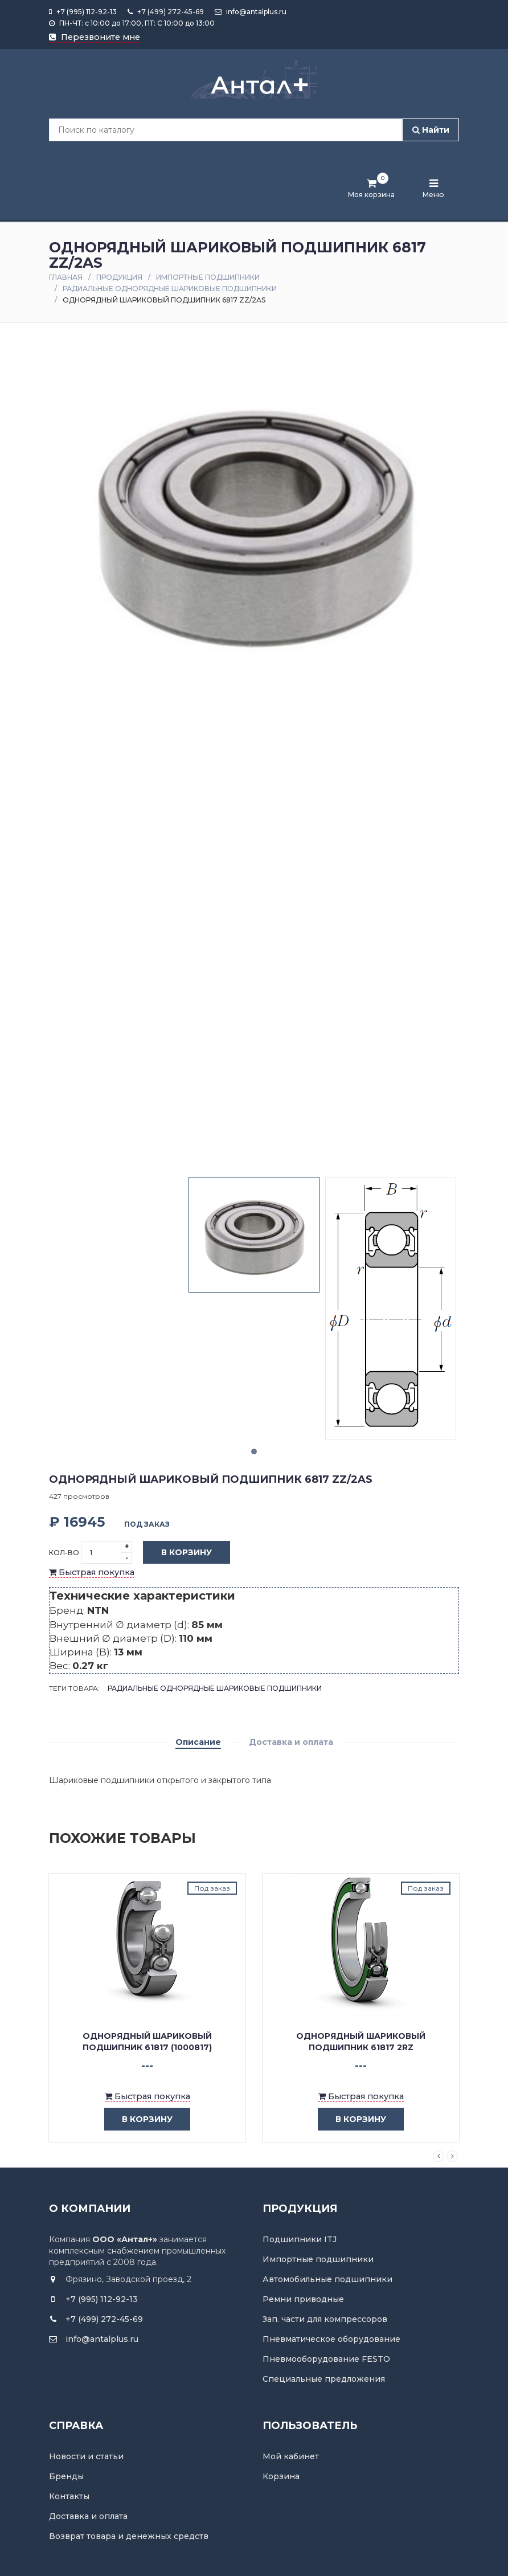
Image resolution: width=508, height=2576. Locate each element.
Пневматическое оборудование (331, 2339)
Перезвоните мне (94, 37)
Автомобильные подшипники (327, 2279)
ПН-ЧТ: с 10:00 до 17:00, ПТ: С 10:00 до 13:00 (132, 23)
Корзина (281, 2476)
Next (452, 2156)
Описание (198, 1742)
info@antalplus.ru (250, 11)
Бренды (66, 2476)
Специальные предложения (324, 2379)
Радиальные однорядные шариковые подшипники (170, 288)
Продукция (119, 277)
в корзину (139, 2119)
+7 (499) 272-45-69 (166, 11)
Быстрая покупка (91, 1572)
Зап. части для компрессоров (325, 2319)
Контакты (69, 2496)
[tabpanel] (254, 1235)
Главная (66, 277)
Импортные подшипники (208, 277)
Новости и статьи (86, 2456)
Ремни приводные (303, 2299)
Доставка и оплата (291, 1742)
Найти (430, 130)
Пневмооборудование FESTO (326, 2359)
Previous (438, 2156)
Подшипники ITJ (300, 2239)
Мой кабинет (291, 2456)
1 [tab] (254, 1451)
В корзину (178, 1553)
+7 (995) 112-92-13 (83, 11)
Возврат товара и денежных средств (128, 2536)
